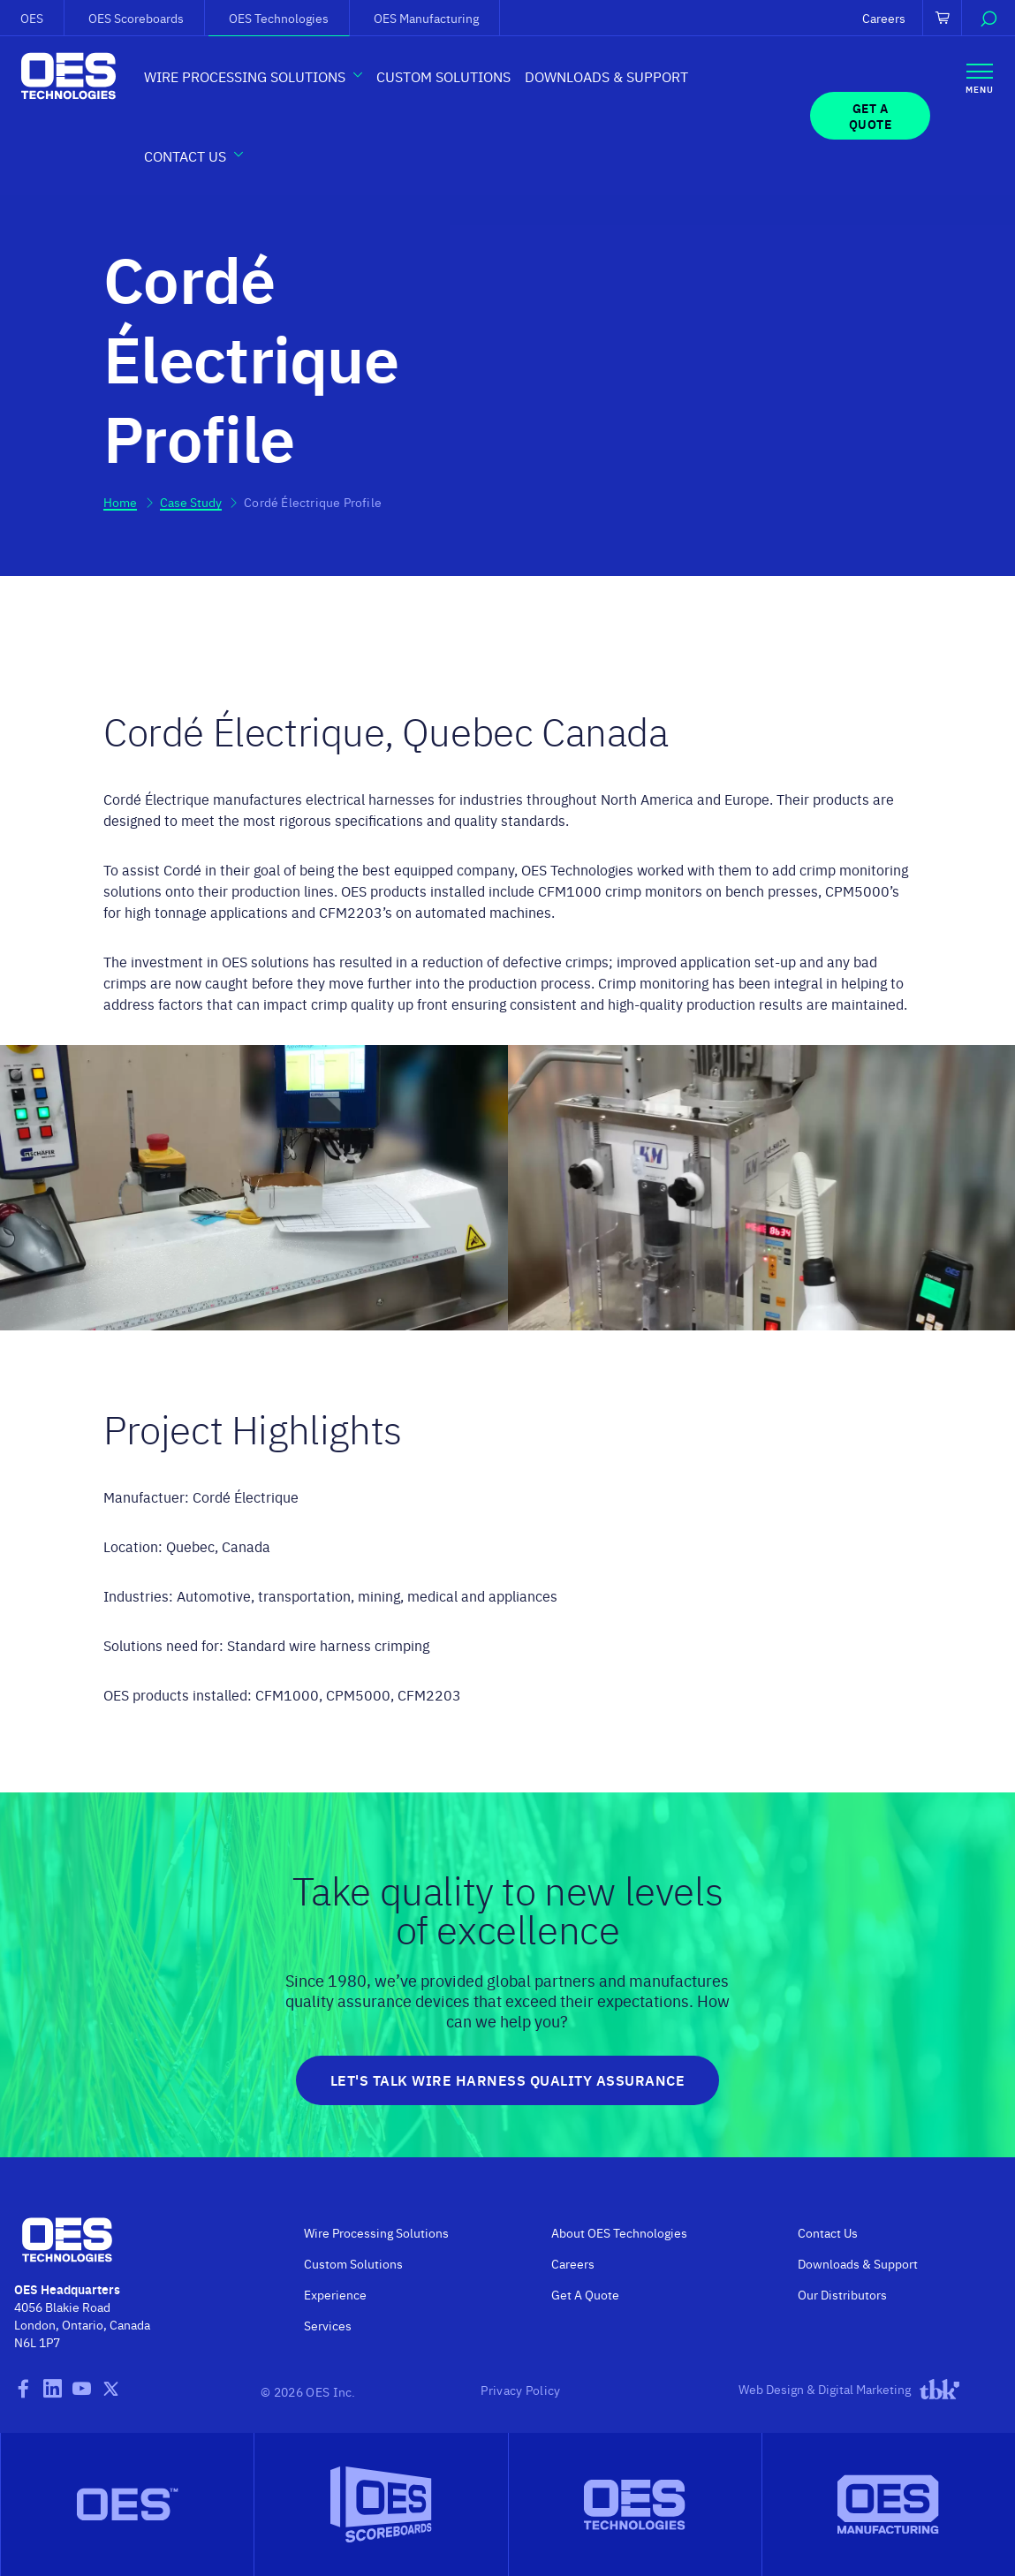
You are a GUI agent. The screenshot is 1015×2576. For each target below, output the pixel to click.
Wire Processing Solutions (376, 2232)
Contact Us (828, 2232)
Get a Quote (870, 116)
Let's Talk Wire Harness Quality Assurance (508, 2080)
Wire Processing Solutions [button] (244, 76)
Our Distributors (842, 2294)
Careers (883, 18)
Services (328, 2325)
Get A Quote (585, 2294)
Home (120, 502)
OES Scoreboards (136, 18)
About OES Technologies (619, 2232)
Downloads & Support (606, 76)
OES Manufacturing (426, 18)
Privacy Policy (520, 2389)
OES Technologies (279, 18)
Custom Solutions (443, 76)
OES (31, 18)
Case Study (191, 502)
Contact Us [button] (185, 155)
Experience (335, 2294)
